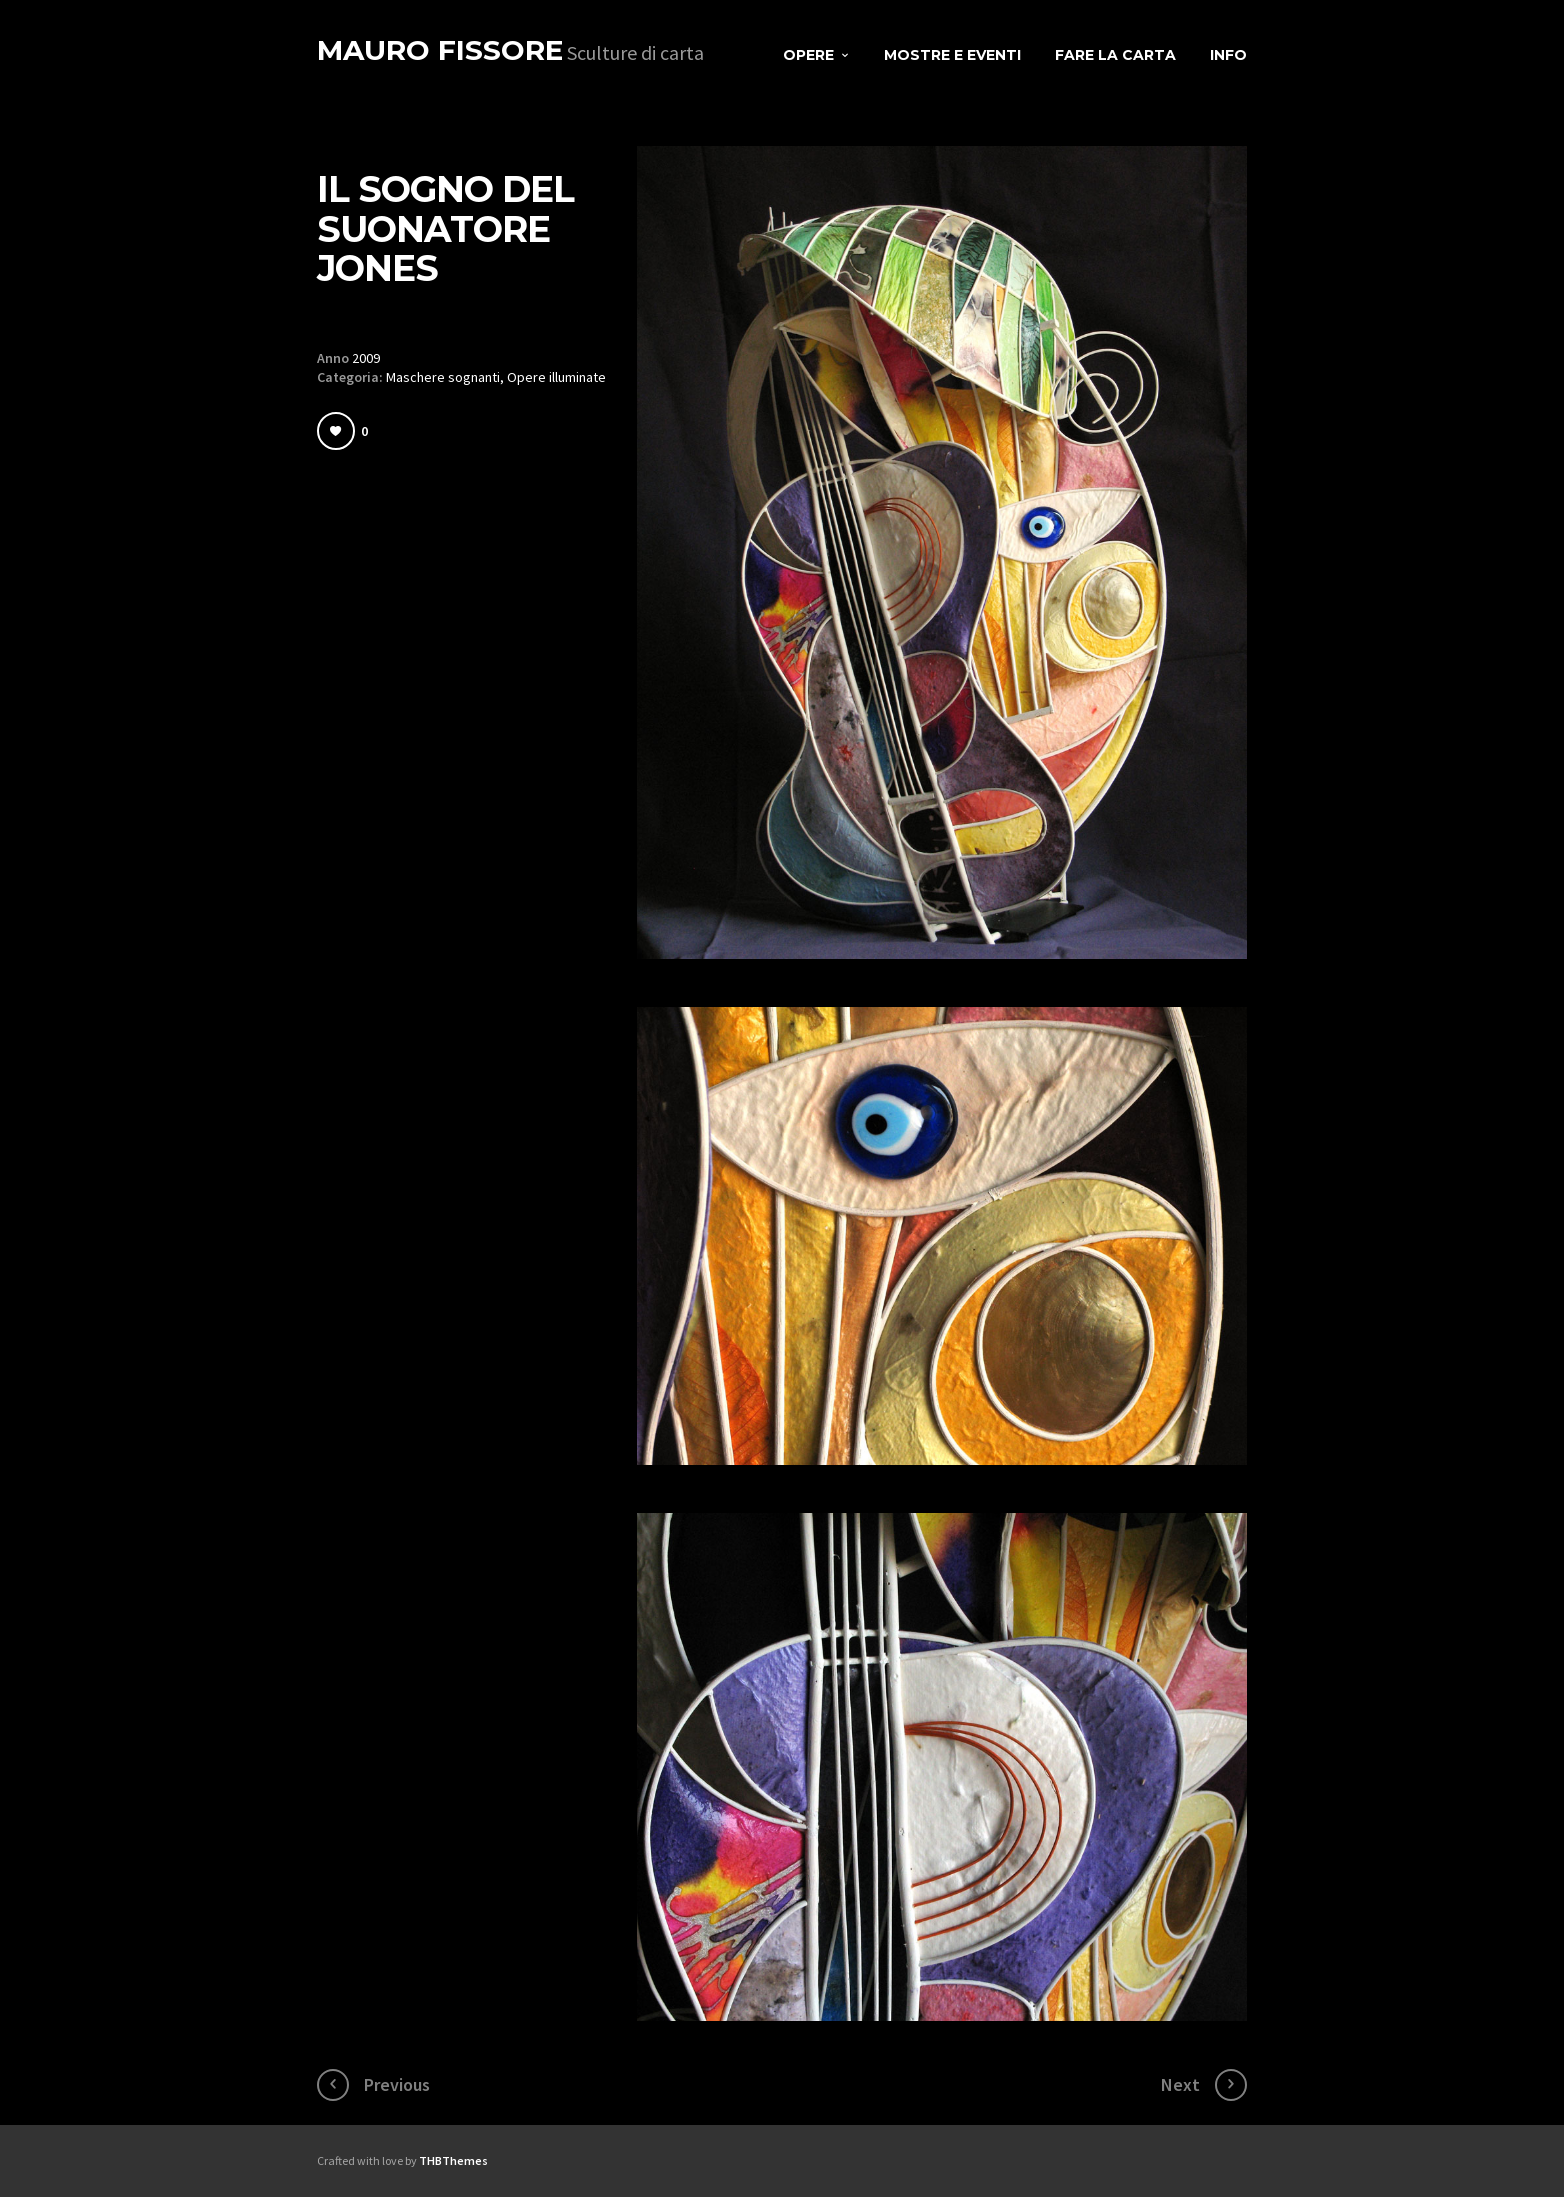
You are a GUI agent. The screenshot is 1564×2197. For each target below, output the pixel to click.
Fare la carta (1115, 55)
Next (1180, 2084)
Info (1228, 55)
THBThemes (453, 2160)
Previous (397, 2084)
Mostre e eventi (952, 55)
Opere (808, 55)
